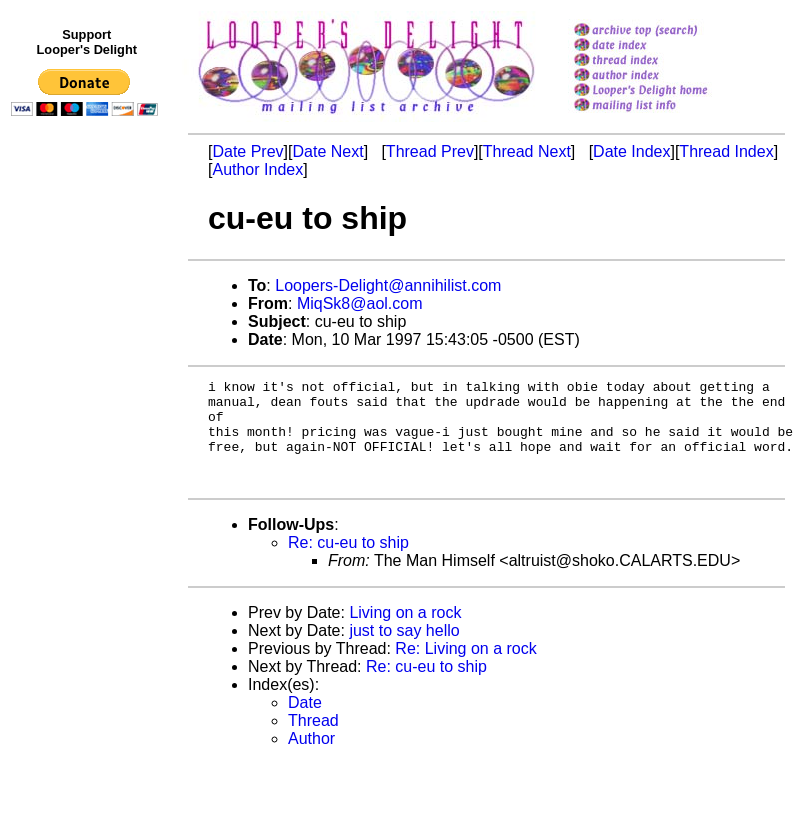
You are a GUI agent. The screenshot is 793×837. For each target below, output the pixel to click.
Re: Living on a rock (465, 669)
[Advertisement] (88, 537)
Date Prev (247, 151)
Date (305, 723)
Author (311, 759)
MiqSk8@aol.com (360, 303)
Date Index (631, 151)
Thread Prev (430, 151)
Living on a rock (405, 633)
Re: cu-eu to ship (348, 563)
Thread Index (726, 151)
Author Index (257, 169)
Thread (313, 741)
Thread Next (527, 151)
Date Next (327, 151)
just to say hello (404, 651)
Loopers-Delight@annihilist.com (388, 285)
